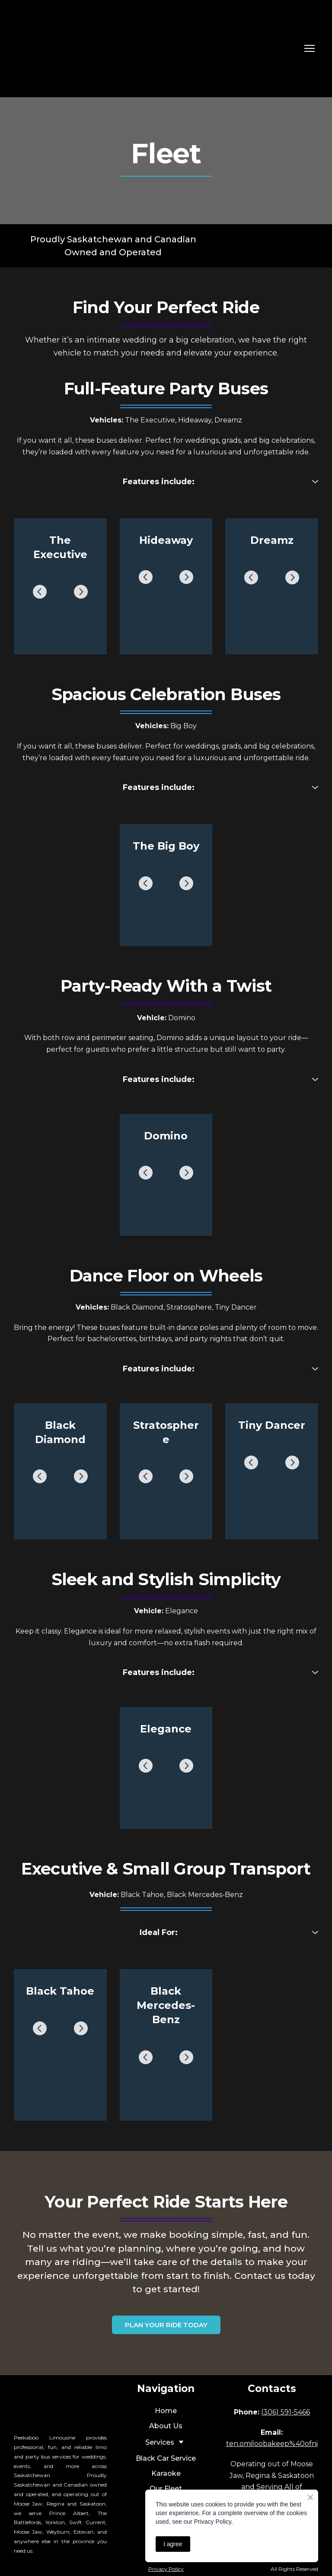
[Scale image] (60, 592)
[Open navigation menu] (309, 48)
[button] (166, 481)
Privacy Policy (166, 2569)
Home (166, 2411)
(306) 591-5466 (285, 2412)
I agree (172, 2544)
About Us (165, 2426)
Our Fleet (166, 2488)
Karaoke (166, 2473)
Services (159, 2442)
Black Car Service (166, 2458)
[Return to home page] (70, 49)
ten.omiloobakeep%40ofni (272, 2444)
